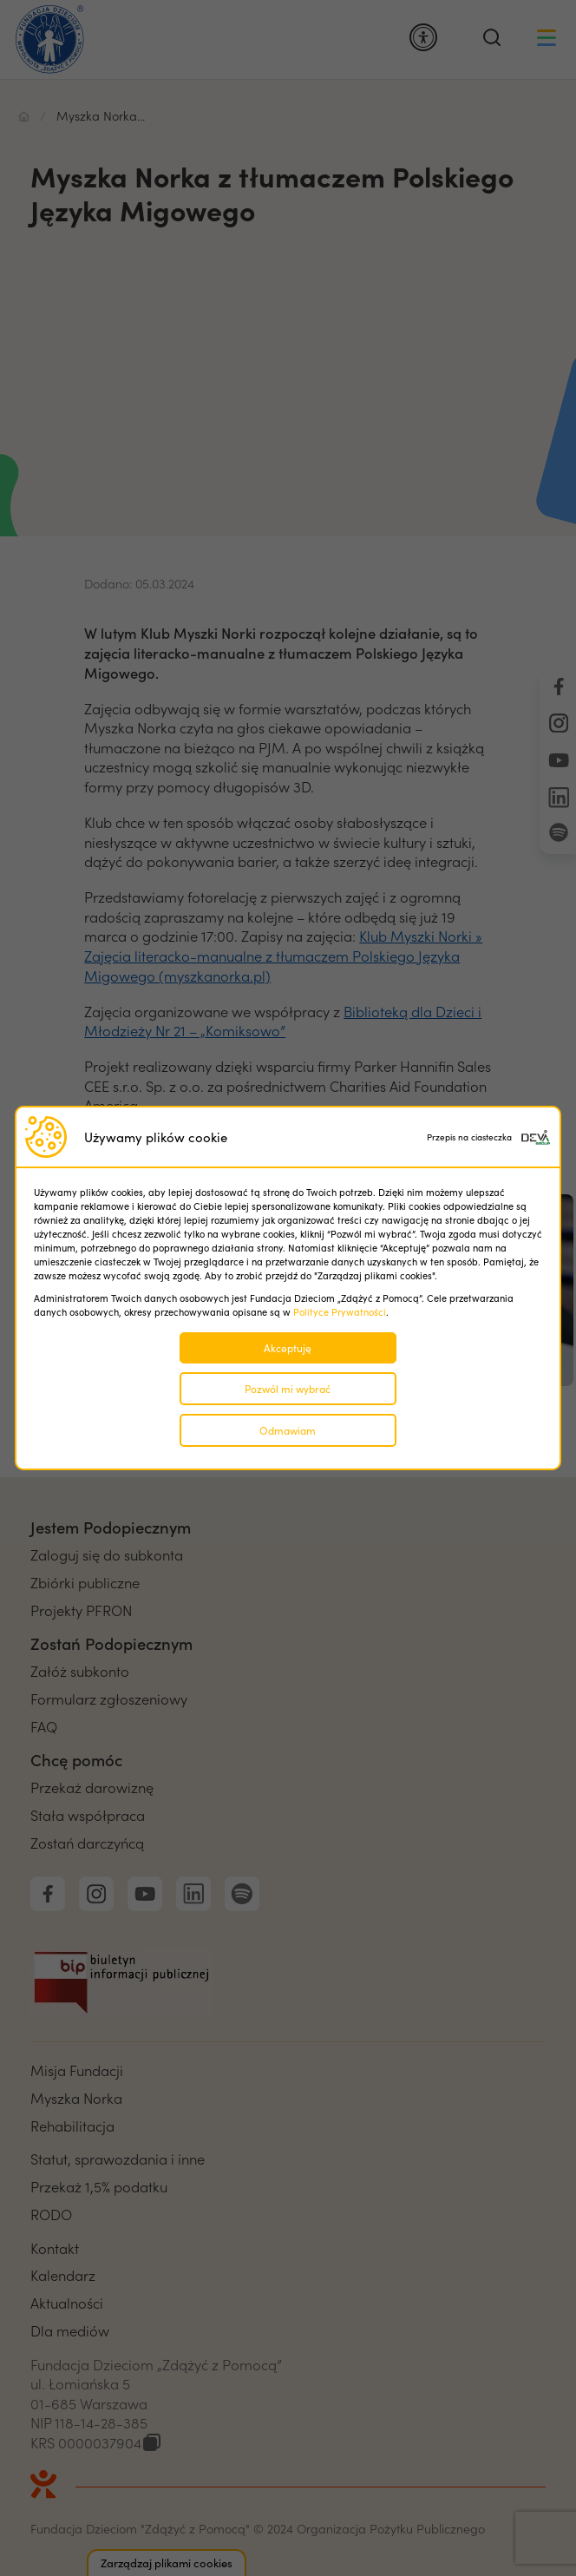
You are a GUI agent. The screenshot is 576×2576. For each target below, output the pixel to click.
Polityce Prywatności (339, 1311)
